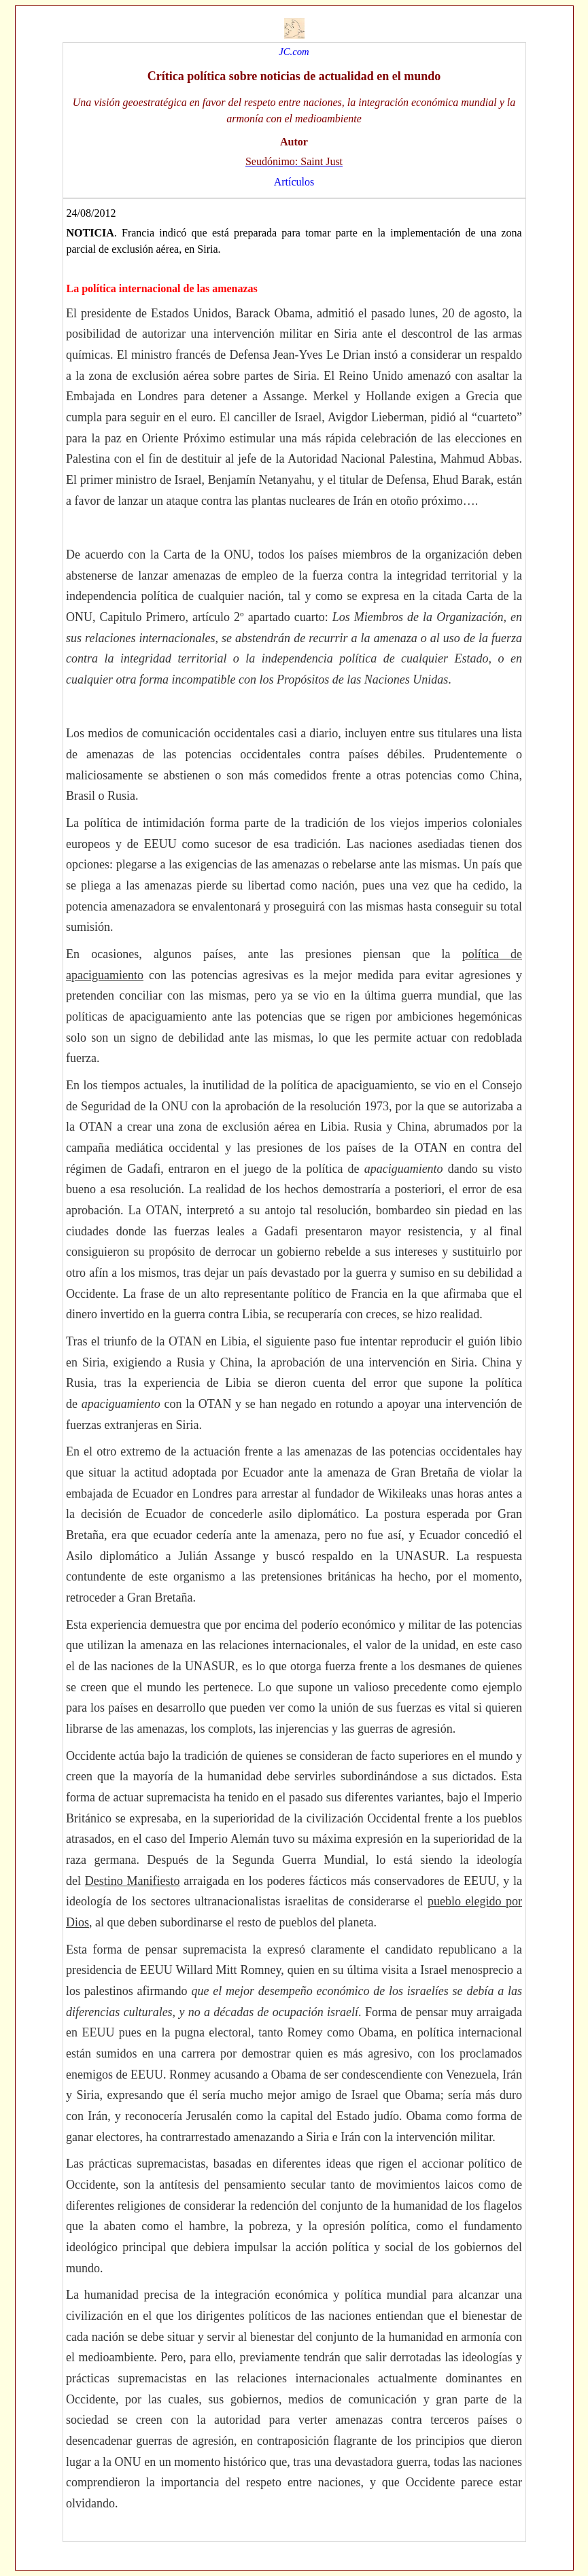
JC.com (294, 51)
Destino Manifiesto (132, 1881)
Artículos (294, 182)
